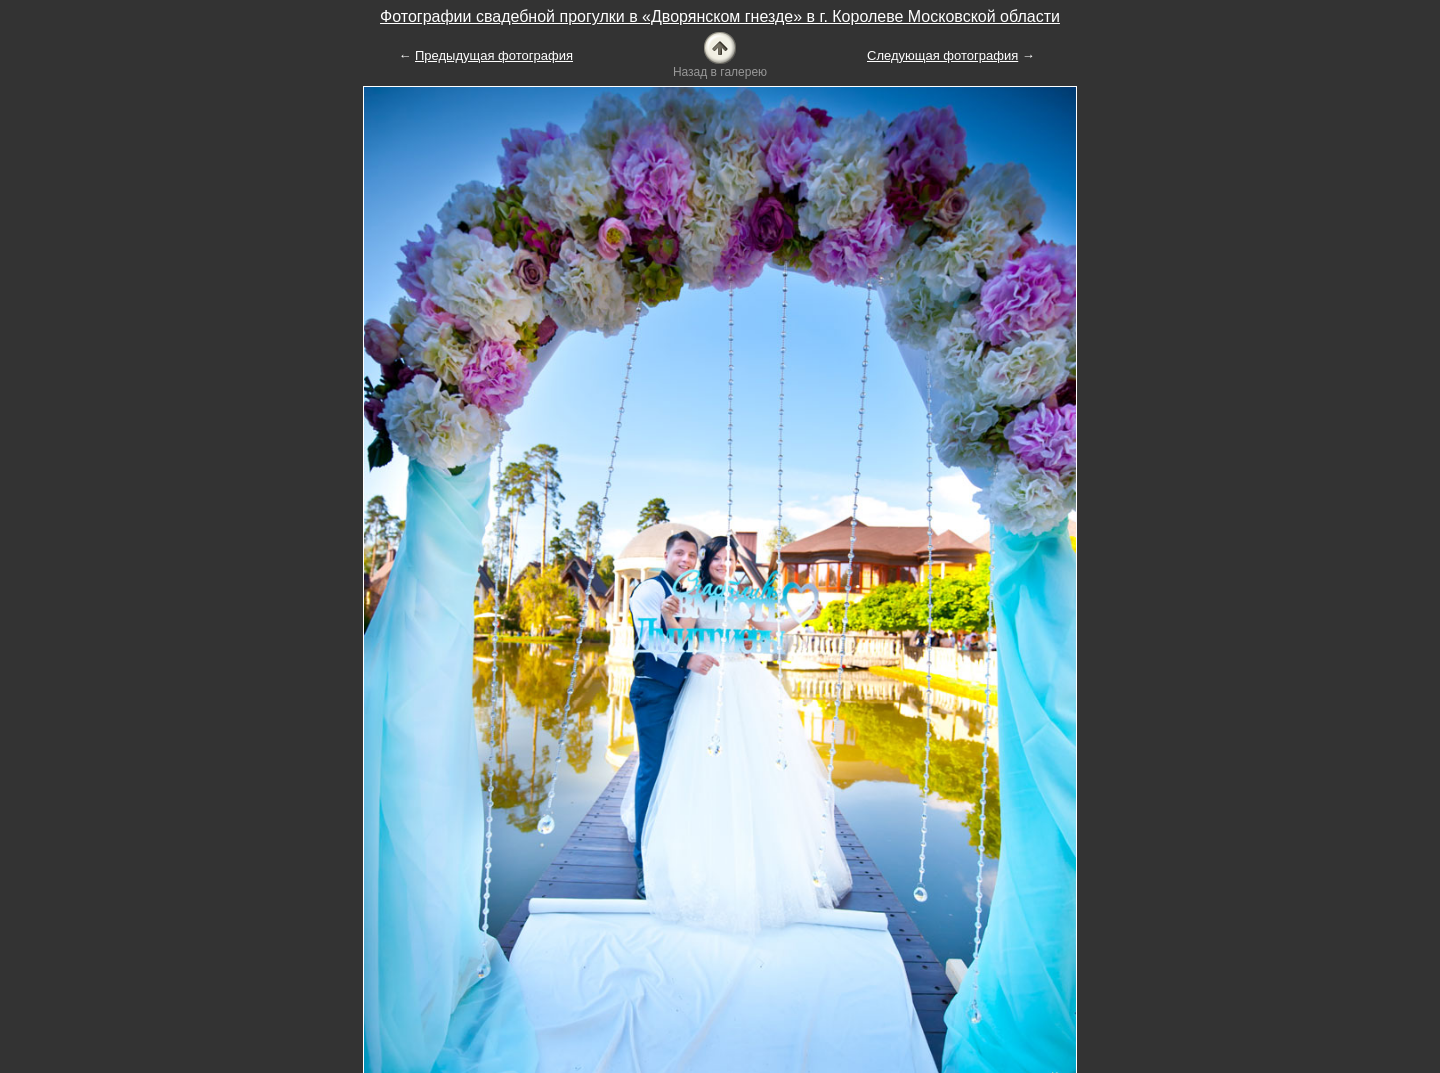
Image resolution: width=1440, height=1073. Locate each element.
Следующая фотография (942, 55)
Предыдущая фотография (494, 55)
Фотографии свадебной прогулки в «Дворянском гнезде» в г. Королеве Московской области (720, 16)
